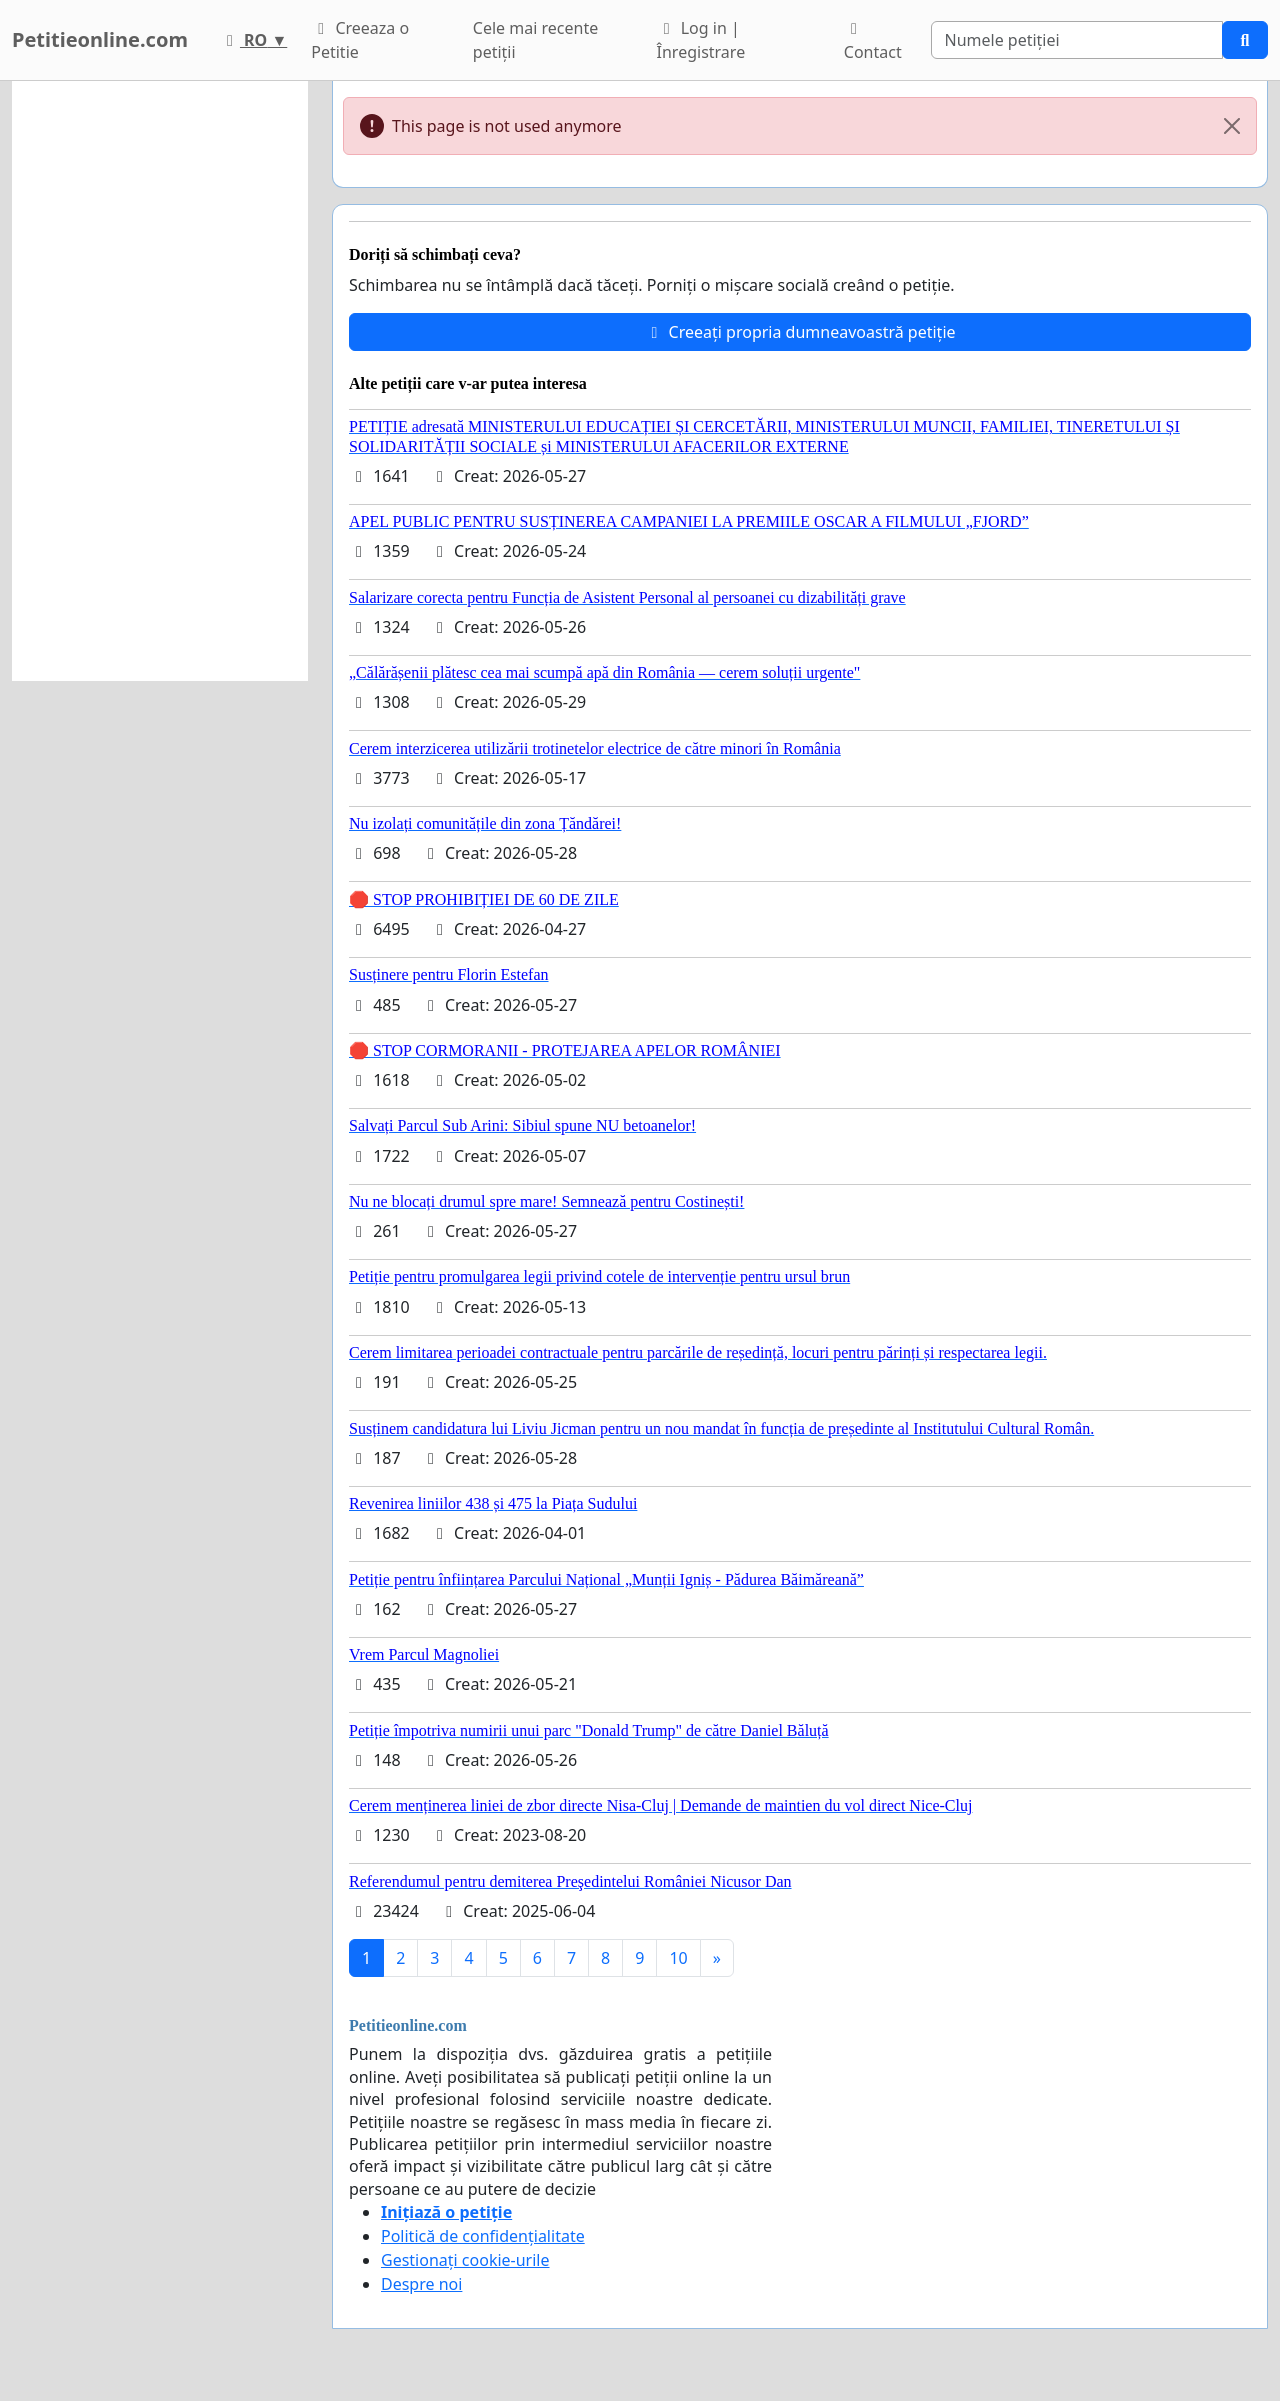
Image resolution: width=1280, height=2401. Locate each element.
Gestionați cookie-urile (465, 2260)
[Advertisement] (160, 381)
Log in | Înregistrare (701, 40)
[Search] (1077, 40)
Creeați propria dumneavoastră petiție (799, 332)
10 (678, 1958)
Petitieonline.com (100, 39)
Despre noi (421, 2284)
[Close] (1232, 126)
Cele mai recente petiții (535, 40)
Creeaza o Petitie (360, 40)
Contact (873, 42)
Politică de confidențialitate (483, 2236)
